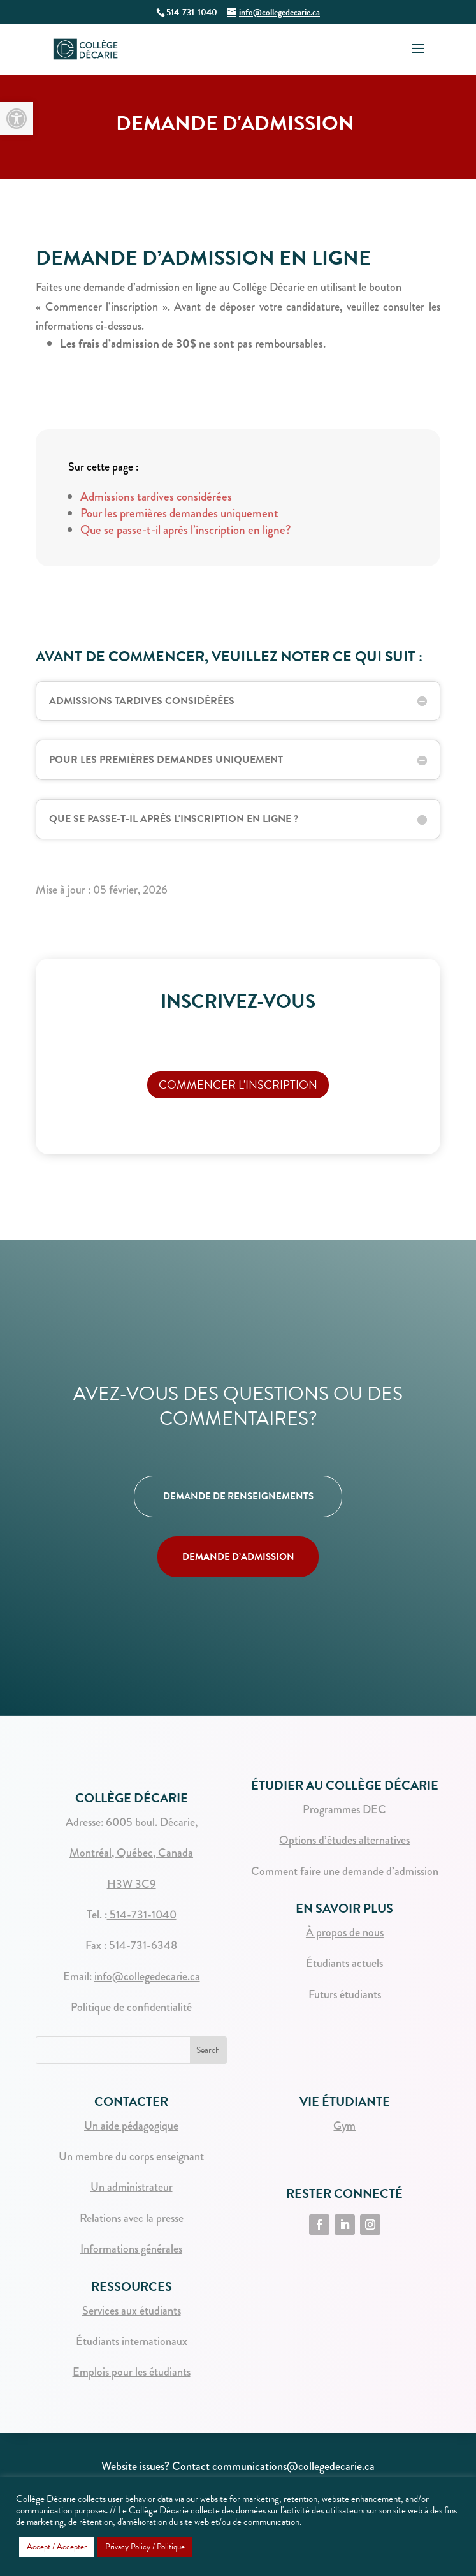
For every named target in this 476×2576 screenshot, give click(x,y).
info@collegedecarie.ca (147, 1976)
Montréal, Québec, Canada (131, 1852)
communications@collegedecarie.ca (293, 2466)
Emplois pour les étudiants (132, 2372)
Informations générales (131, 2249)
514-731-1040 (142, 1914)
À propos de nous (345, 1932)
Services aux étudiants (131, 2310)
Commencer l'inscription (238, 1084)
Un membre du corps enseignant (131, 2156)
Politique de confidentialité (131, 2007)
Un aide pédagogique (131, 2125)
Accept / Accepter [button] (57, 2546)
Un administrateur (131, 2187)
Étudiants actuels (344, 1963)
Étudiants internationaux (131, 2341)
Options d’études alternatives (344, 1840)
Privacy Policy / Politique (145, 2546)
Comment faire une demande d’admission (344, 1871)
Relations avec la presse (132, 2218)
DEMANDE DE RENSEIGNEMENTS (238, 1496)
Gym (344, 2125)
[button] (16, 118)
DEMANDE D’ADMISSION (238, 1557)
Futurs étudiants (344, 1994)
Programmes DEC (344, 1809)
